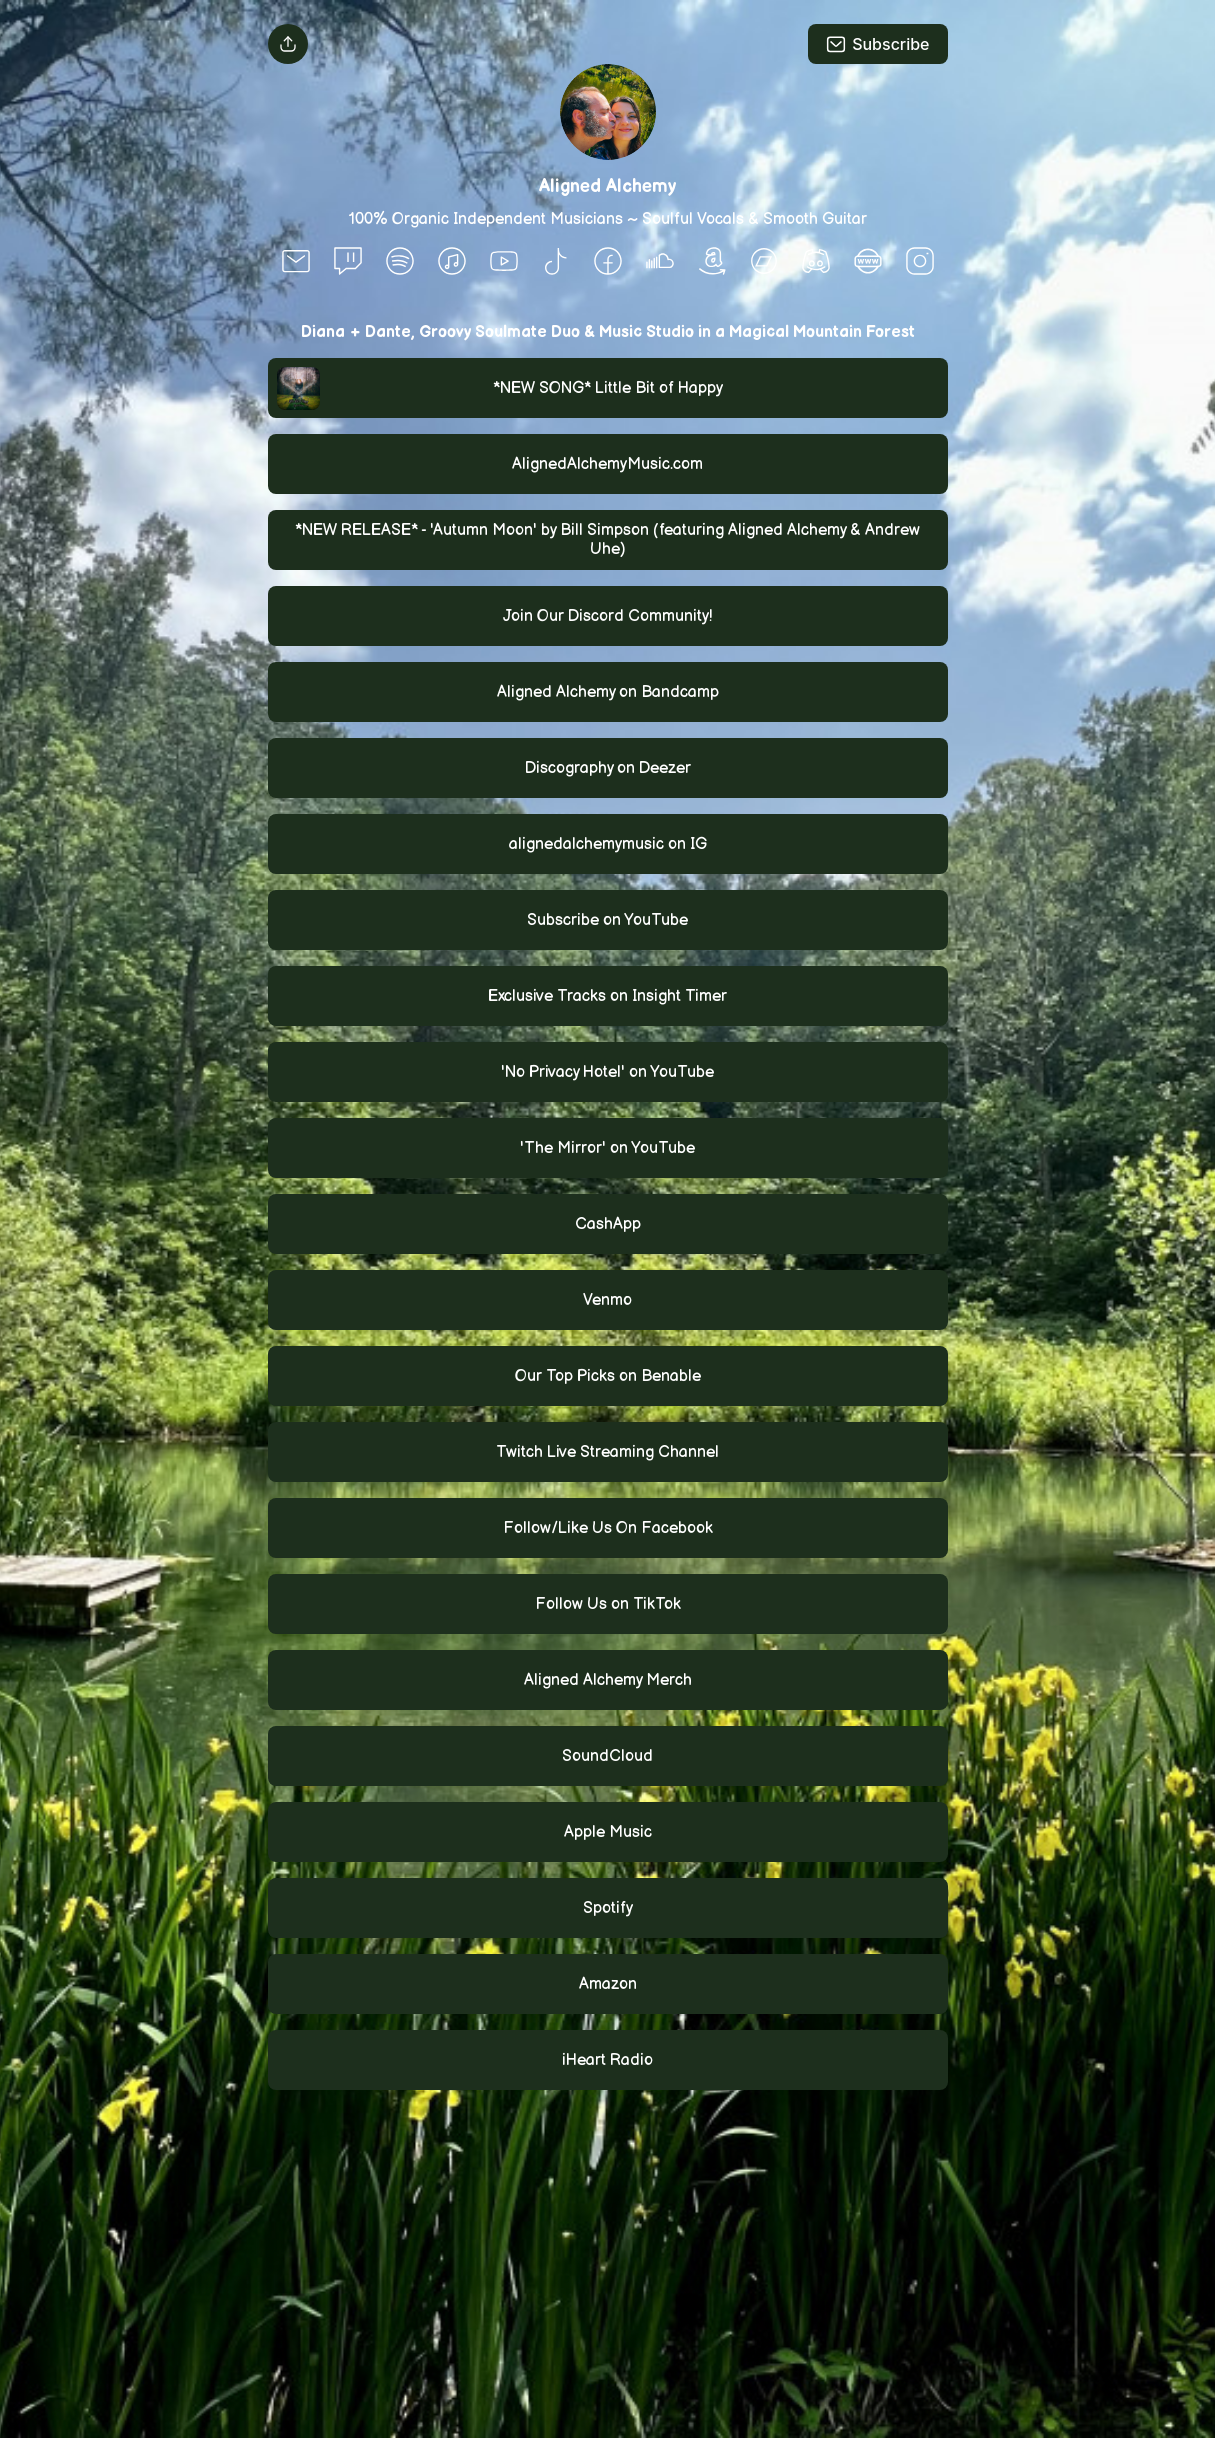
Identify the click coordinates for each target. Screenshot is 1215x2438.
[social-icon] (296, 263)
